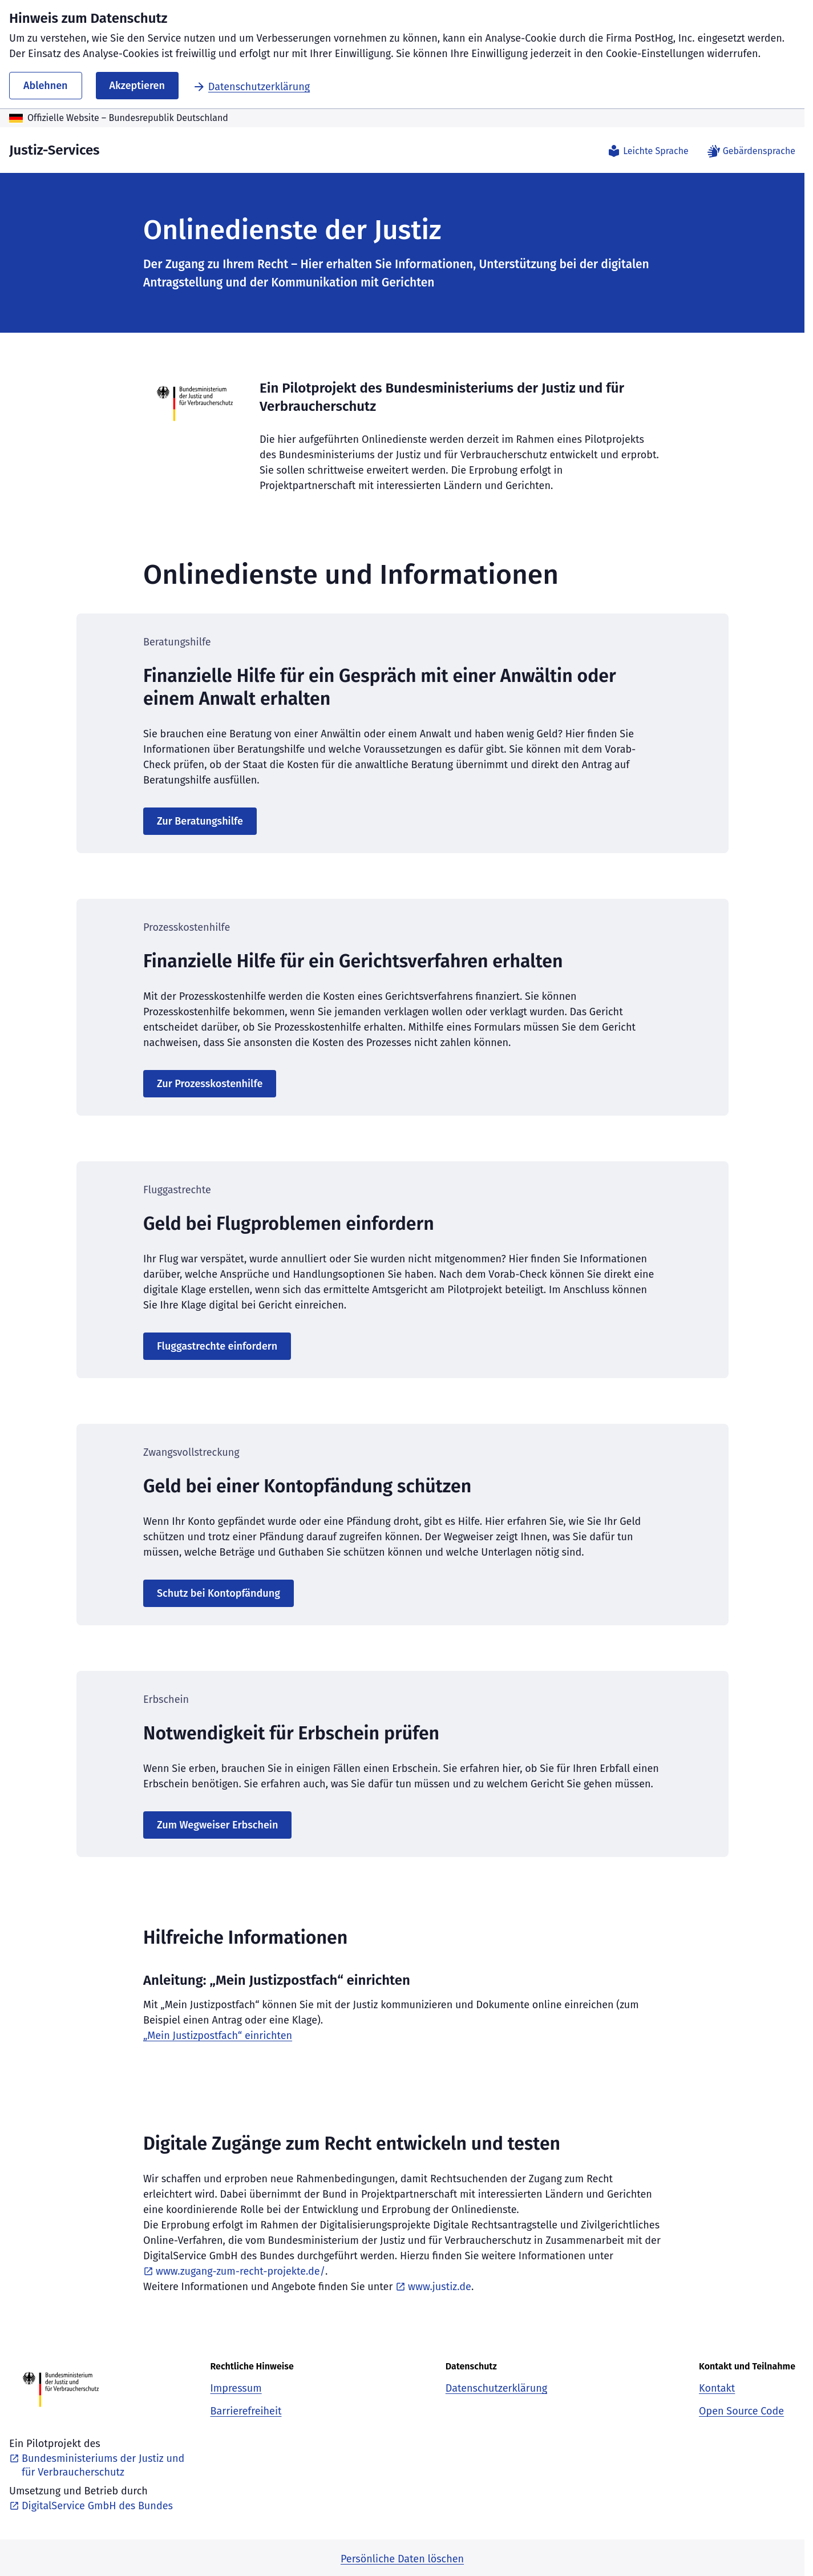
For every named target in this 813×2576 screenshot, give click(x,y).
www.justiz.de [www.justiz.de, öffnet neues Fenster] (433, 2286)
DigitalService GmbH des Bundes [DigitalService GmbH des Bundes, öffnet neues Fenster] (91, 2506)
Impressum (236, 2388)
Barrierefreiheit (246, 2411)
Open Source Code (741, 2411)
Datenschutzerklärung (251, 87)
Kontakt (717, 2388)
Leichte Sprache (648, 151)
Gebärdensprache (751, 151)
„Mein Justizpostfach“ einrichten (217, 2035)
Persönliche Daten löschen (402, 2559)
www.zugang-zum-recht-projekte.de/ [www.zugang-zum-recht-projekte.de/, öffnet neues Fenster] (234, 2271)
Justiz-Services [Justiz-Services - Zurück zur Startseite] (54, 150)
